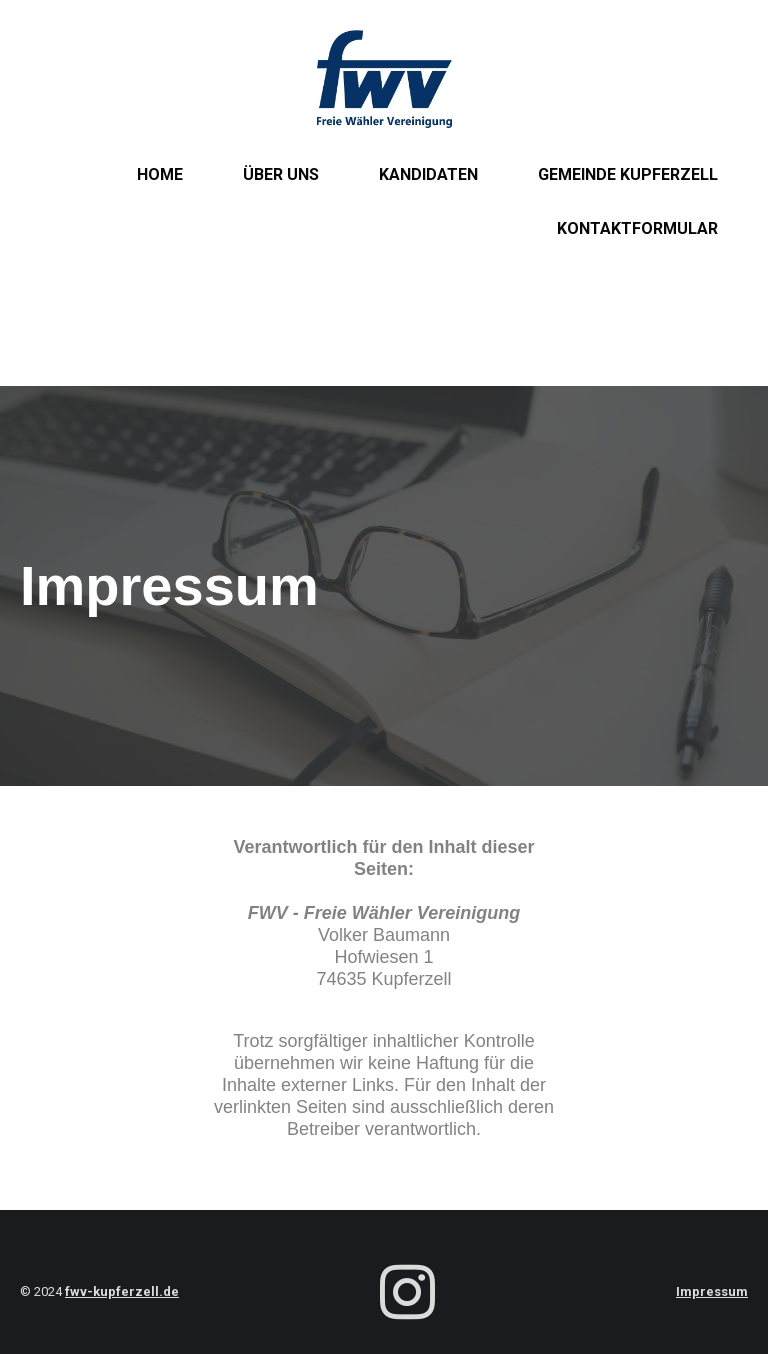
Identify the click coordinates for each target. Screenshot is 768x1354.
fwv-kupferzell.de (122, 1291)
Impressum (712, 1291)
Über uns (281, 174)
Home (160, 174)
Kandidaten (428, 174)
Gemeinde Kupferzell (628, 174)
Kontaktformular (637, 228)
